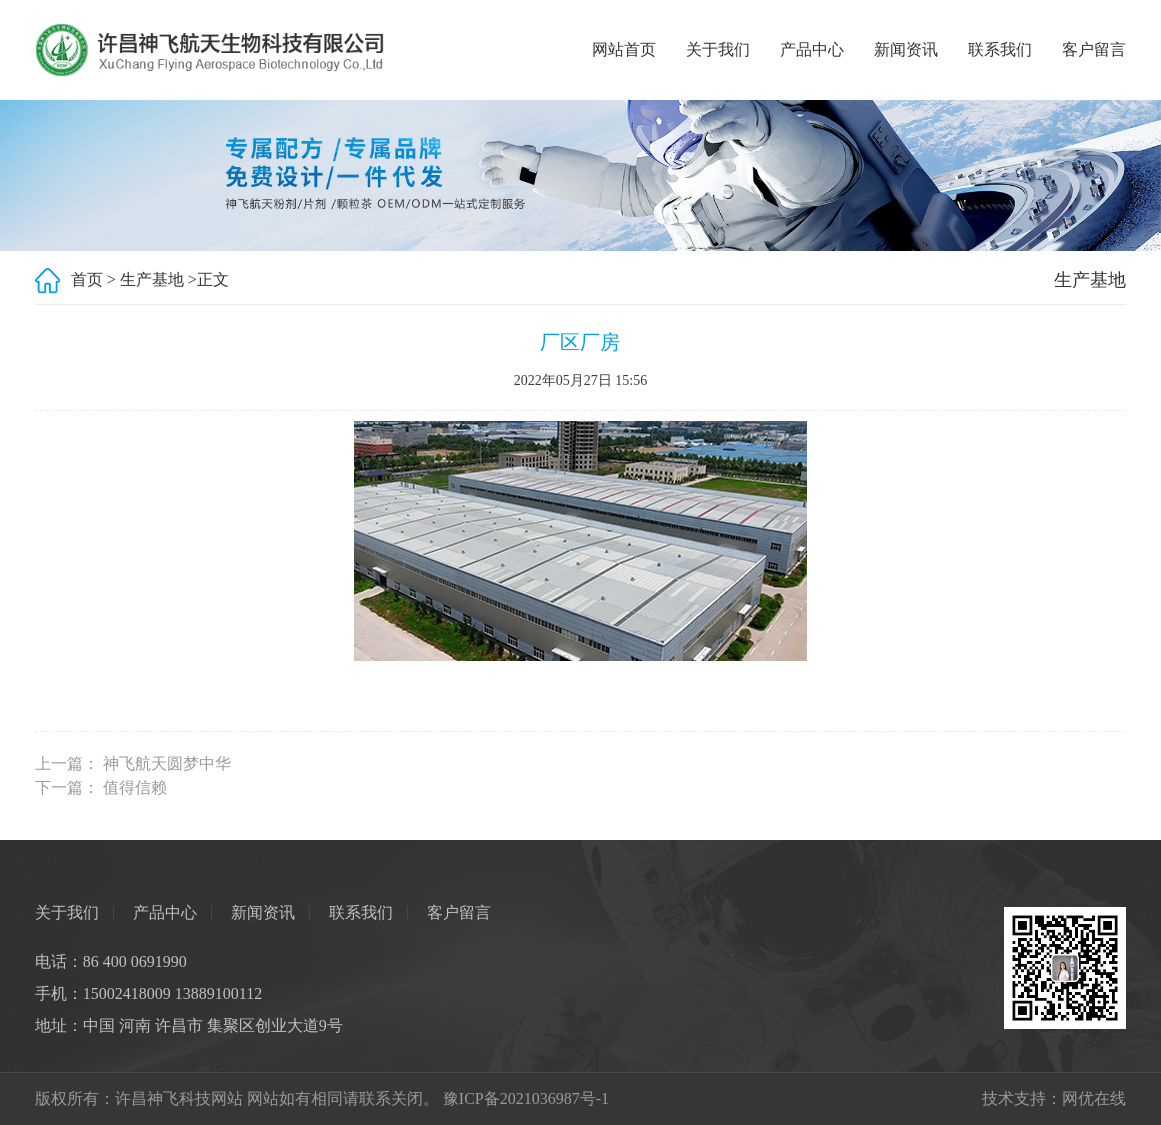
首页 (87, 279)
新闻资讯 (906, 49)
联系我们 (1000, 49)
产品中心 (812, 49)
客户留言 (1094, 49)
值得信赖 (135, 787)
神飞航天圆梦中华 (167, 763)
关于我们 (718, 49)
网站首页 (624, 49)
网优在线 (1094, 1098)
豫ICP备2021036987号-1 (526, 1098)
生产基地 (152, 279)
